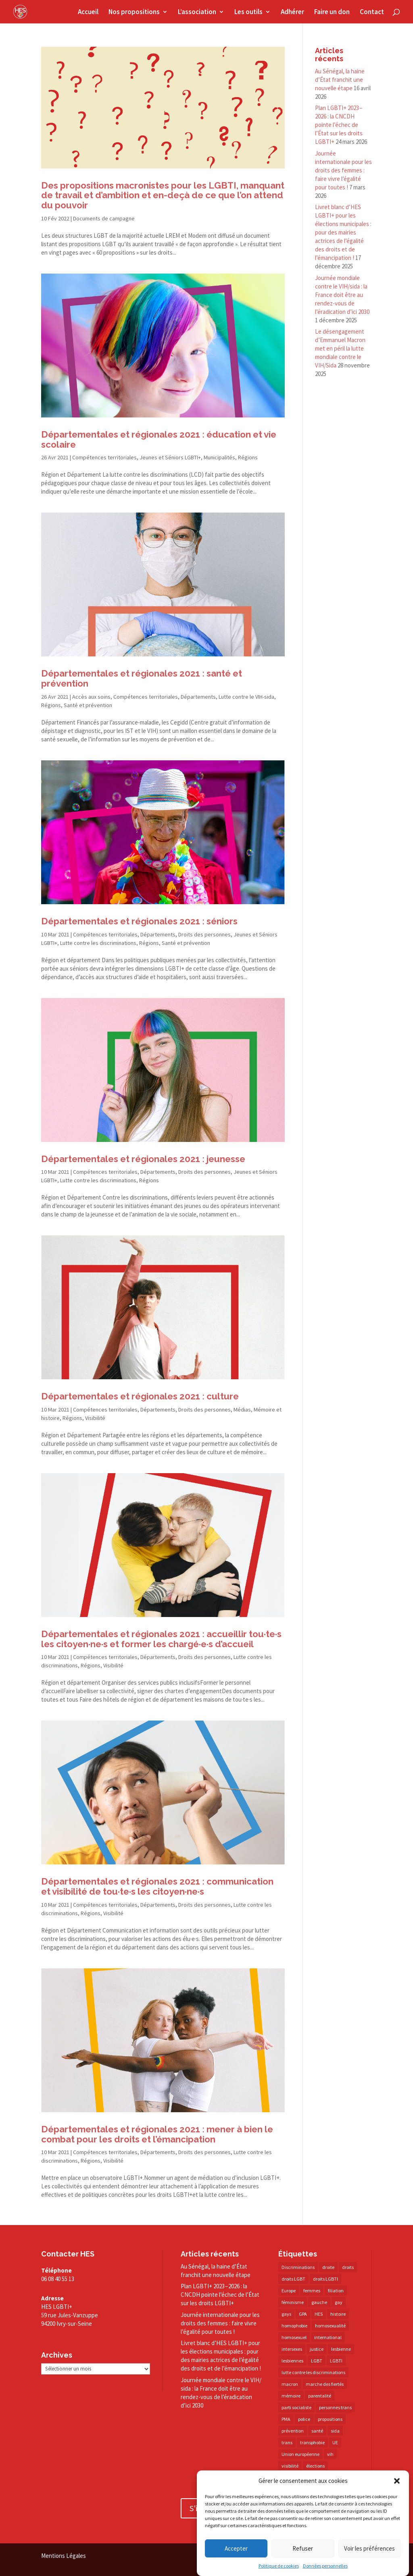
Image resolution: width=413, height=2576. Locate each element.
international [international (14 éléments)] (328, 2337)
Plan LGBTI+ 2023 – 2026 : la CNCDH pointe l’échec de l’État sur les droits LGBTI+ (339, 124)
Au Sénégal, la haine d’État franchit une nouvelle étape (340, 79)
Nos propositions (134, 12)
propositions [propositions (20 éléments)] (330, 2419)
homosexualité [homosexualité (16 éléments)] (330, 2326)
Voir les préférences (369, 2548)
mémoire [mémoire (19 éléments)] (291, 2396)
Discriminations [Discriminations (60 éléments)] (298, 2267)
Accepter (236, 2548)
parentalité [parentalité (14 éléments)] (319, 2396)
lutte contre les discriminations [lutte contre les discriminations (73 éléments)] (313, 2372)
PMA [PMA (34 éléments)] (286, 2419)
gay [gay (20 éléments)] (338, 2302)
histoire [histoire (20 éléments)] (338, 2314)
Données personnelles (325, 2566)
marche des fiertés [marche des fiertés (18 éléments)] (325, 2384)
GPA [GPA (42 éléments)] (303, 2314)
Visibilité (95, 1418)
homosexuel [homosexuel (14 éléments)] (294, 2337)
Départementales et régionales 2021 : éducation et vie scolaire (158, 439)
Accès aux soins (91, 696)
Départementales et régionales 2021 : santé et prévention (141, 678)
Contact (372, 12)
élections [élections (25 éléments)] (315, 2466)
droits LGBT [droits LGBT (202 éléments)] (293, 2279)
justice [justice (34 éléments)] (316, 2349)
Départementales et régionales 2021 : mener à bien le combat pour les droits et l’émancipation (157, 2134)
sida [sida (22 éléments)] (335, 2431)
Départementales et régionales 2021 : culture (140, 1396)
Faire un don (332, 12)
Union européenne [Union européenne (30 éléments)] (300, 2454)
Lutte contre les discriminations (98, 943)
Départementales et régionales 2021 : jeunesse (143, 1159)
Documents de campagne (104, 218)
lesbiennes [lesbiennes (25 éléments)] (292, 2361)
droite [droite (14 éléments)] (328, 2267)
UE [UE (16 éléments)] (335, 2442)
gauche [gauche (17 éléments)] (319, 2302)
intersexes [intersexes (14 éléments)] (292, 2349)
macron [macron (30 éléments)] (290, 2384)
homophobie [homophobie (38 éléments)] (294, 2326)
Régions (248, 457)
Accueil (88, 12)
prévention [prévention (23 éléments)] (293, 2431)
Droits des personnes (204, 934)
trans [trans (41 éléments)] (287, 2442)
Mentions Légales (63, 2555)
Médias (242, 1409)
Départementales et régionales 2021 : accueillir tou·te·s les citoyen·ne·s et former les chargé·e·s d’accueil (161, 1639)
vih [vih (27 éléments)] (330, 2454)
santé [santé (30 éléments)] (317, 2431)
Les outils (248, 12)
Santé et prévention (88, 705)
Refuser (302, 2548)
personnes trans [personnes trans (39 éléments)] (335, 2407)
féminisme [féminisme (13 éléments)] (293, 2302)
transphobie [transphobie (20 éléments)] (312, 2442)
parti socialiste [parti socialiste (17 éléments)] (296, 2407)
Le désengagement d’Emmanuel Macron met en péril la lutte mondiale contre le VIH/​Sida (340, 348)
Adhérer (292, 12)
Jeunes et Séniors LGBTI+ (170, 457)
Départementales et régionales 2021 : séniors (139, 921)
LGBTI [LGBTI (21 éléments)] (336, 2361)
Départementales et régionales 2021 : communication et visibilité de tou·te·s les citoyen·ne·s (157, 1886)
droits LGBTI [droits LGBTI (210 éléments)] (325, 2279)
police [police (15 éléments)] (304, 2419)
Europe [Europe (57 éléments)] (289, 2290)
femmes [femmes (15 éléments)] (311, 2290)
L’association (197, 12)
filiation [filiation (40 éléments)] (336, 2290)
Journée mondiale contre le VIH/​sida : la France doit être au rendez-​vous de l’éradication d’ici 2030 (342, 295)
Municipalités (219, 457)
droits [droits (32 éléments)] (348, 2267)
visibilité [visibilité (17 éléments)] (290, 2466)
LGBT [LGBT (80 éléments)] (316, 2361)
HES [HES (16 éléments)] (319, 2314)
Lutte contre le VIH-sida (246, 696)
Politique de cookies (279, 2566)
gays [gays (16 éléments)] (286, 2314)
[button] (397, 2481)
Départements (198, 696)
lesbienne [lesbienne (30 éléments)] (341, 2349)
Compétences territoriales (104, 457)
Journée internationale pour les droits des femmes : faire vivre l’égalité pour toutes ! (343, 170)
